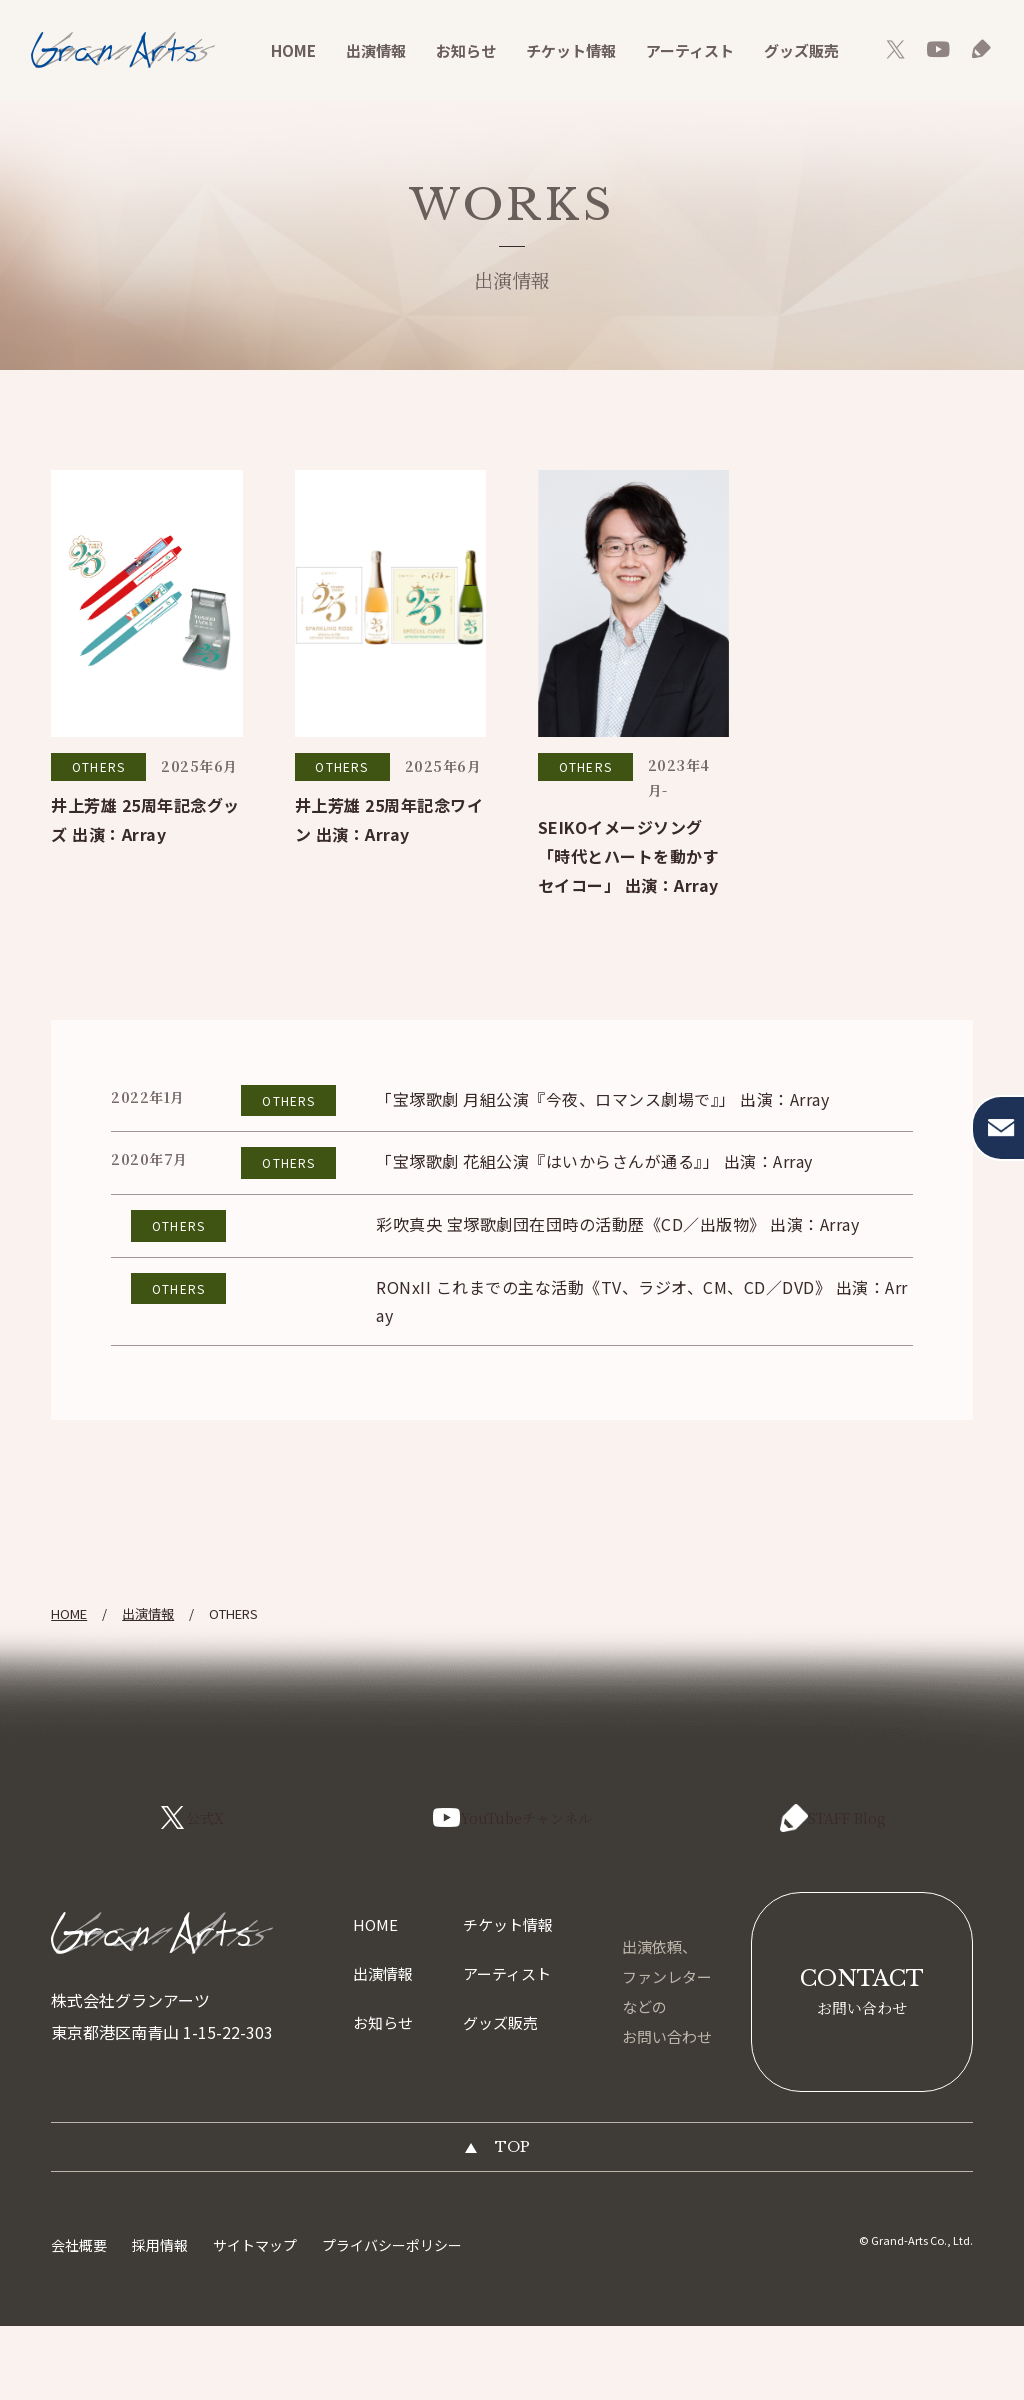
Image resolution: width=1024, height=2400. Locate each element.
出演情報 (376, 50)
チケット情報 (571, 50)
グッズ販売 (801, 50)
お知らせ (466, 50)
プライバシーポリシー (392, 2319)
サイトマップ (255, 2319)
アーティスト (690, 50)
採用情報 (160, 2319)
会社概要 (79, 2319)
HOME (293, 50)
